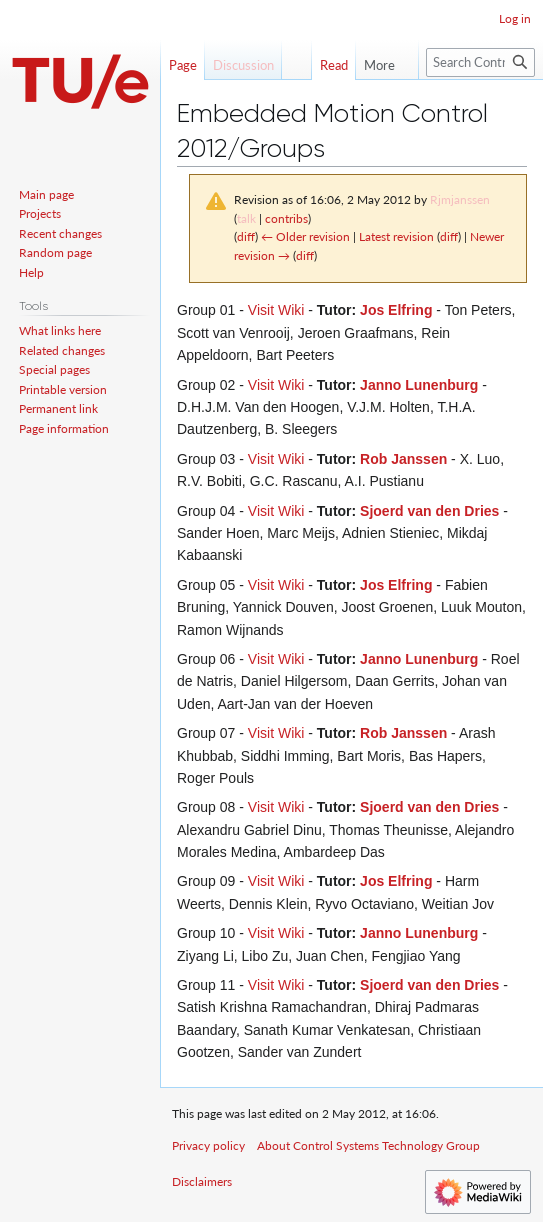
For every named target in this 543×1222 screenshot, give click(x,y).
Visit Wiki (276, 310)
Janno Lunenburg (419, 385)
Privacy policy (208, 1145)
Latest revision (396, 236)
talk (246, 218)
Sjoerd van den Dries (429, 511)
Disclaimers (202, 1181)
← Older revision (305, 236)
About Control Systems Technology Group (368, 1145)
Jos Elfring (396, 310)
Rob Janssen (403, 459)
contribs (286, 218)
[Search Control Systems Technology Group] (480, 62)
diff (246, 236)
